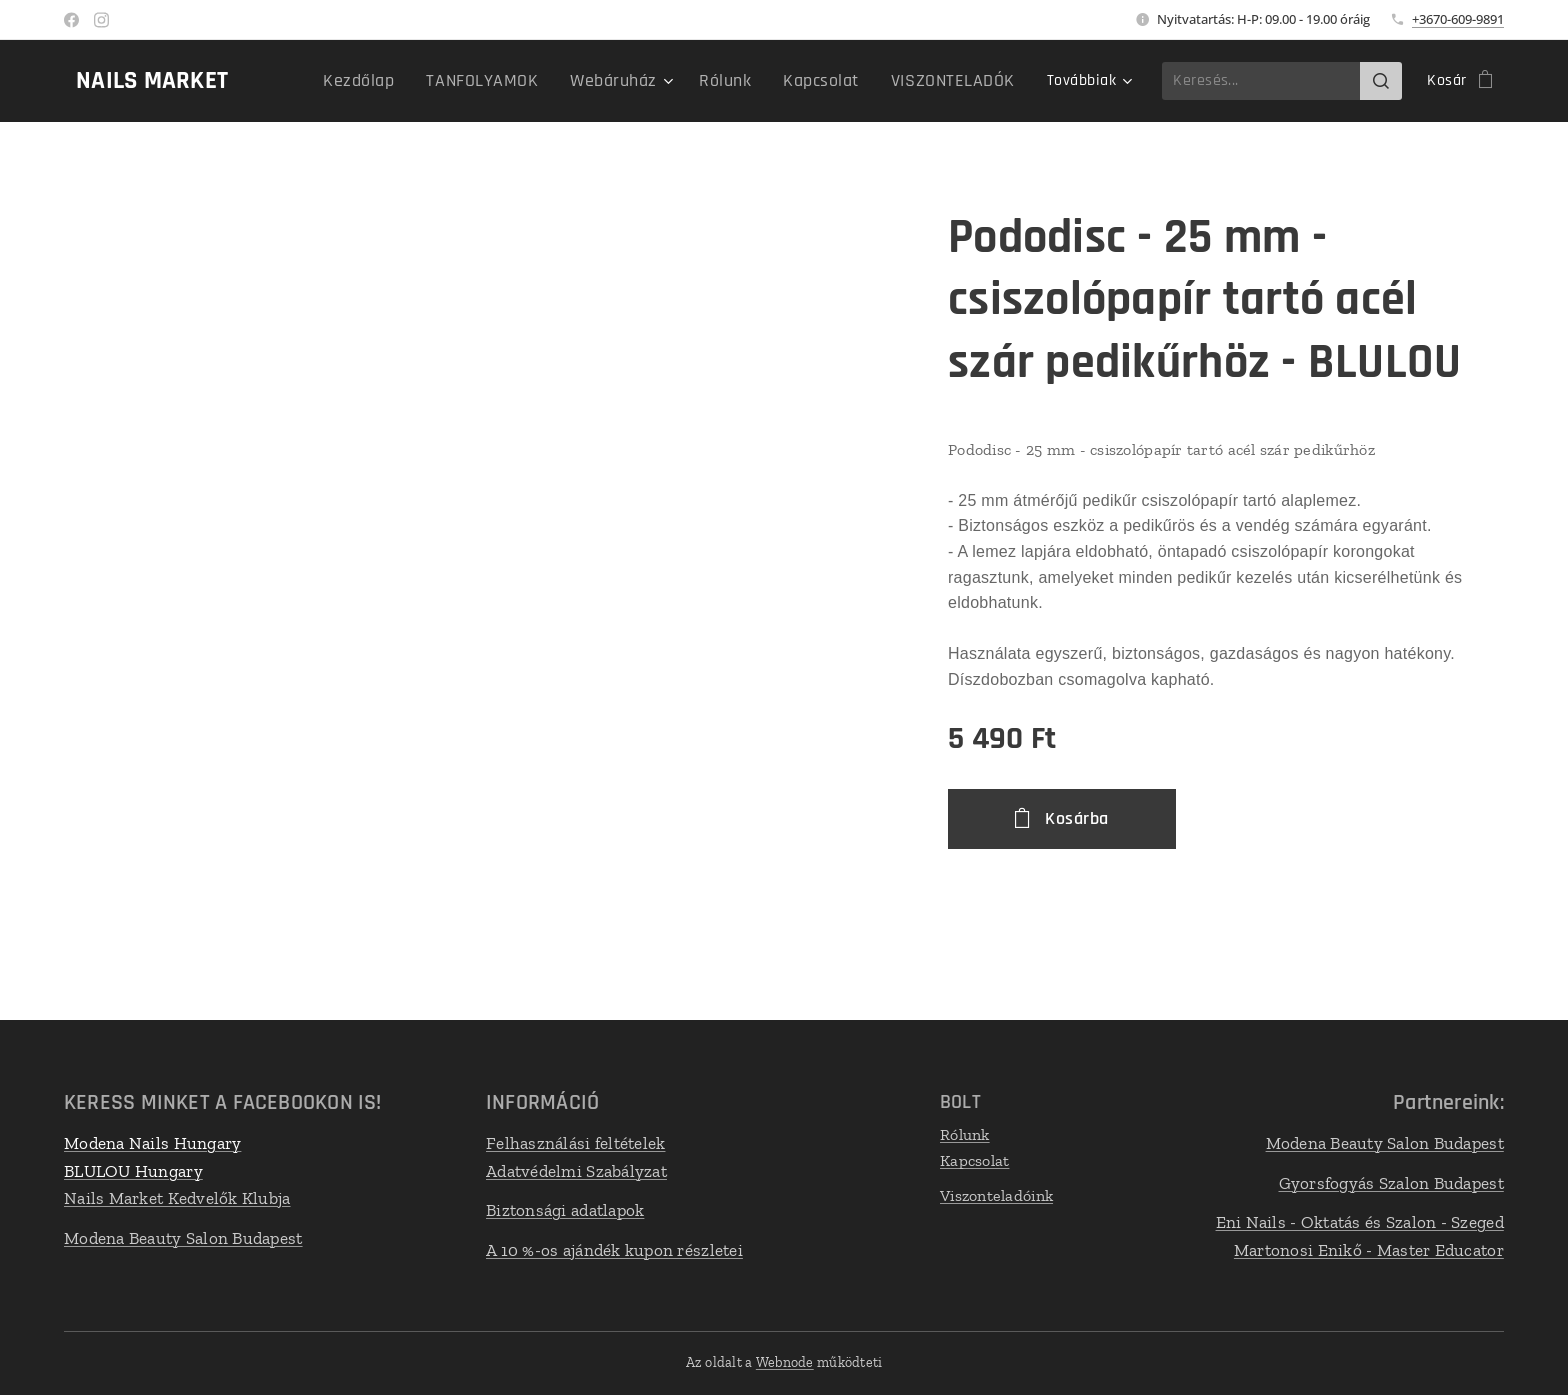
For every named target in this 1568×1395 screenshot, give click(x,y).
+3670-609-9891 (1458, 19)
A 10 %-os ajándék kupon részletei (614, 1250)
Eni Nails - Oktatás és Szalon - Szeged (1360, 1222)
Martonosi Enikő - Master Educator (1369, 1250)
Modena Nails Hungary (152, 1143)
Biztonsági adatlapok (565, 1210)
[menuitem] (323, 81)
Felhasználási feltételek (575, 1143)
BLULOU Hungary (133, 1171)
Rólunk (965, 1134)
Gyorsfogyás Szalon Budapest (1391, 1183)
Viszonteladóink (996, 1195)
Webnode (785, 1362)
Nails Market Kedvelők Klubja (177, 1198)
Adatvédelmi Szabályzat (576, 1171)
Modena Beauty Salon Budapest (183, 1238)
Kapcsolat (974, 1160)
